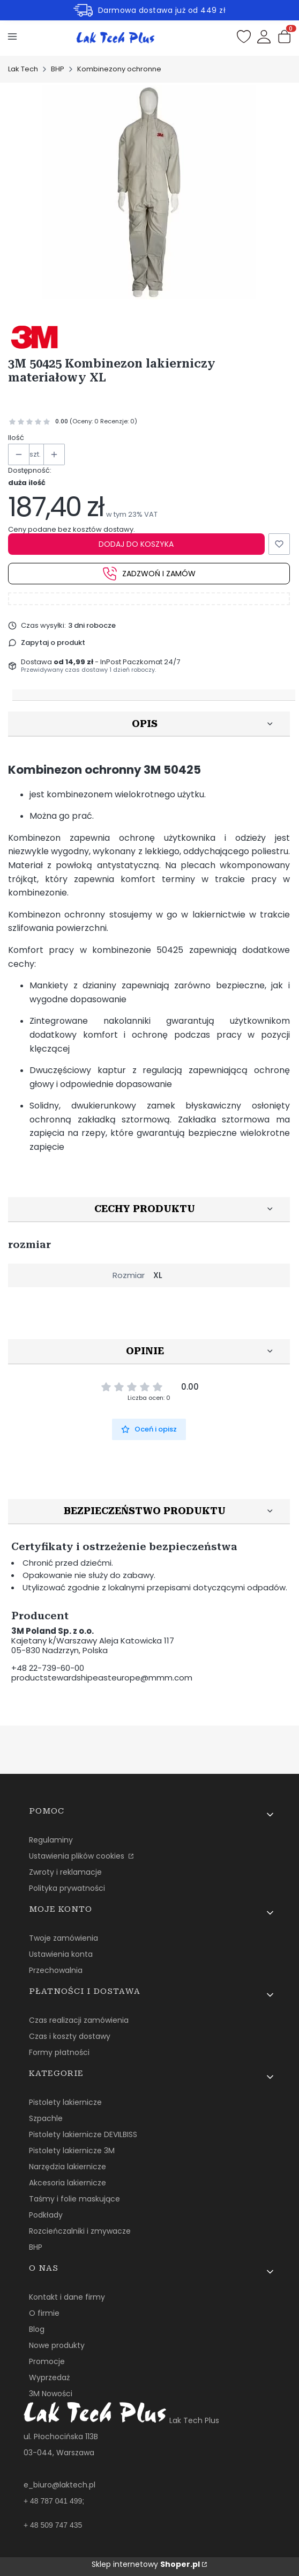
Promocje (47, 2361)
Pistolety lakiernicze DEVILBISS (83, 2134)
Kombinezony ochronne (119, 69)
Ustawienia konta (61, 1954)
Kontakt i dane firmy (67, 2297)
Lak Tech (23, 69)
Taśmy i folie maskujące (74, 2198)
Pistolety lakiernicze (65, 2102)
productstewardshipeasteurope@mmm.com (101, 1677)
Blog (36, 2329)
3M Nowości (50, 2393)
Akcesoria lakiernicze (67, 2182)
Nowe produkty (57, 2345)
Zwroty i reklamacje (65, 1872)
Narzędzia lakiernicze (67, 2166)
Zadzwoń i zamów (149, 574)
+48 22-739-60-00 (47, 1668)
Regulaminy (51, 1839)
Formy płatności (59, 2052)
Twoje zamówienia (63, 1938)
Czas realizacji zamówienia (79, 2020)
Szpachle (46, 2118)
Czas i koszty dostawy (69, 2036)
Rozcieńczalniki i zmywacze (80, 2231)
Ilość (16, 438)
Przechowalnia (56, 1970)
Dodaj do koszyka (136, 544)
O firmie (44, 2313)
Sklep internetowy (146, 2564)
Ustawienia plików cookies (77, 1856)
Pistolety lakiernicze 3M (72, 2150)
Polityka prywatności (67, 1888)
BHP (57, 69)
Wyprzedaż (49, 2377)
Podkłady (46, 2215)
